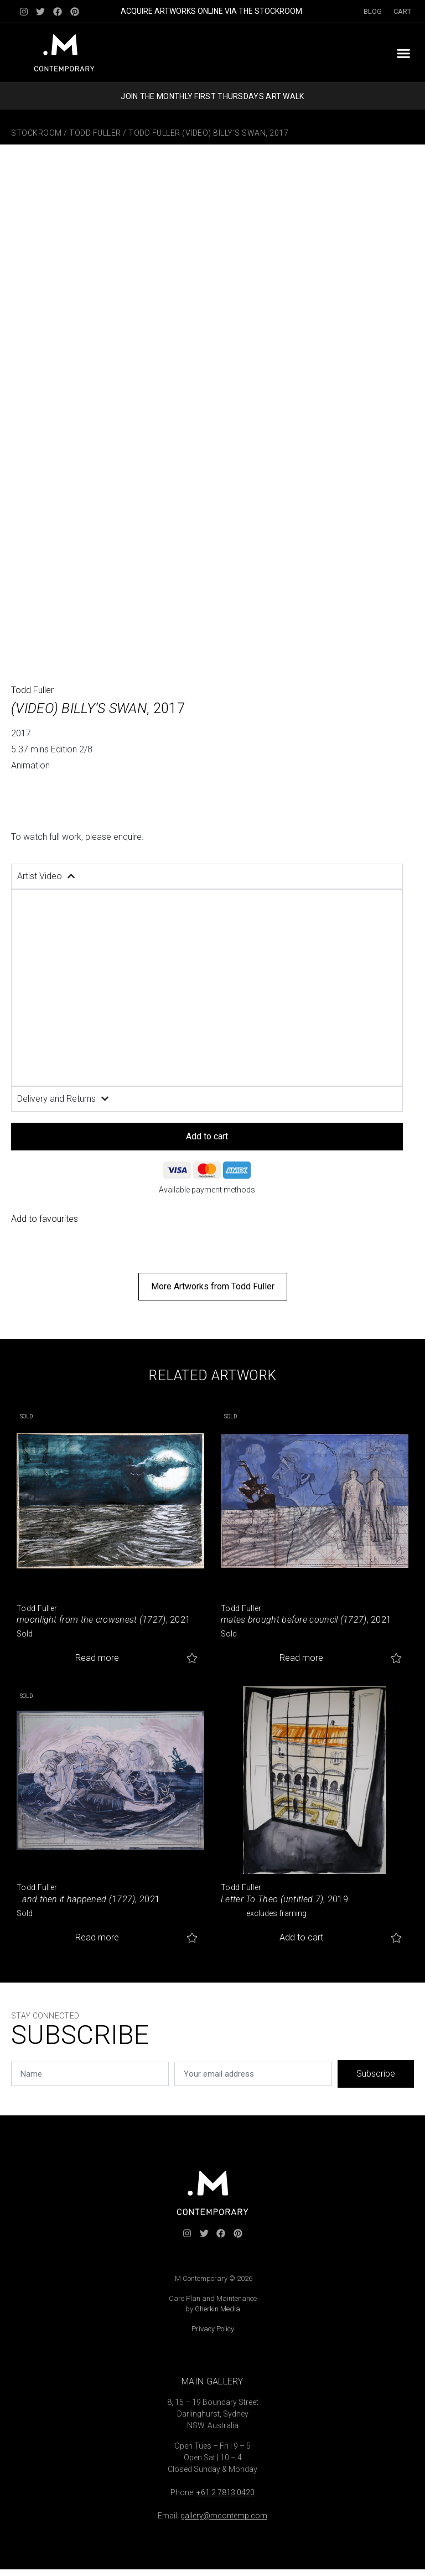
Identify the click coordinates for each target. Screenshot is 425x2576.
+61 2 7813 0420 (225, 2492)
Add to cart (207, 1136)
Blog (373, 11)
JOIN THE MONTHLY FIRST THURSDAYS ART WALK (212, 96)
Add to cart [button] (301, 1937)
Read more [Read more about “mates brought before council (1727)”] (301, 1658)
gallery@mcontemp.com (223, 2515)
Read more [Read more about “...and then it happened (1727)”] (97, 1937)
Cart (402, 11)
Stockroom (36, 132)
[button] (403, 53)
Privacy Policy (212, 2329)
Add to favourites (44, 1219)
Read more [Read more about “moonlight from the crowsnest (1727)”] (97, 1658)
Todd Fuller (95, 132)
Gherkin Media (217, 2309)
